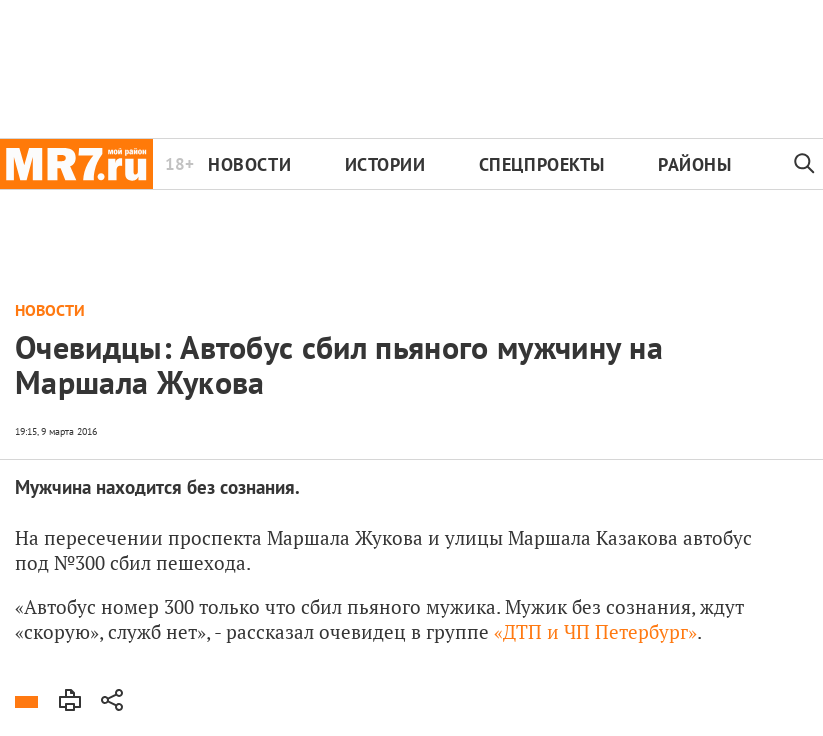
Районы (694, 164)
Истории (385, 164)
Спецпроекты (542, 164)
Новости (249, 164)
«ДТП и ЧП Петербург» (595, 631)
